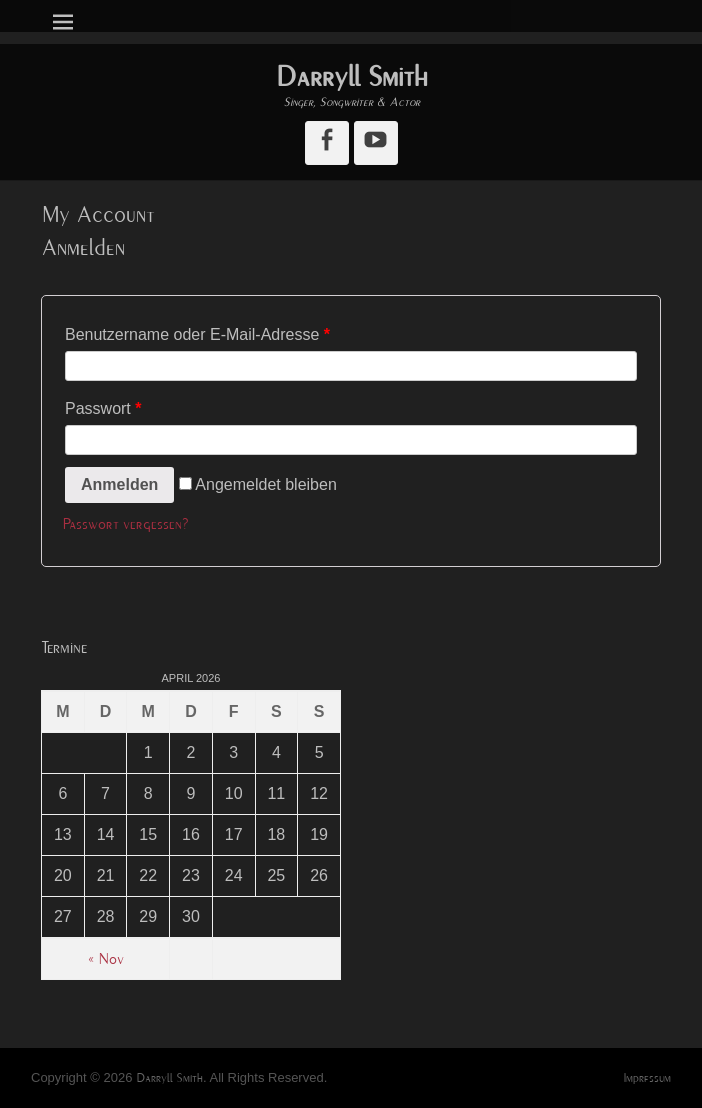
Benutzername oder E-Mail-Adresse (197, 334)
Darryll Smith (351, 77)
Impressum (647, 1078)
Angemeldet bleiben (258, 484)
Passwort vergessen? (125, 524)
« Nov (106, 959)
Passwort (103, 408)
